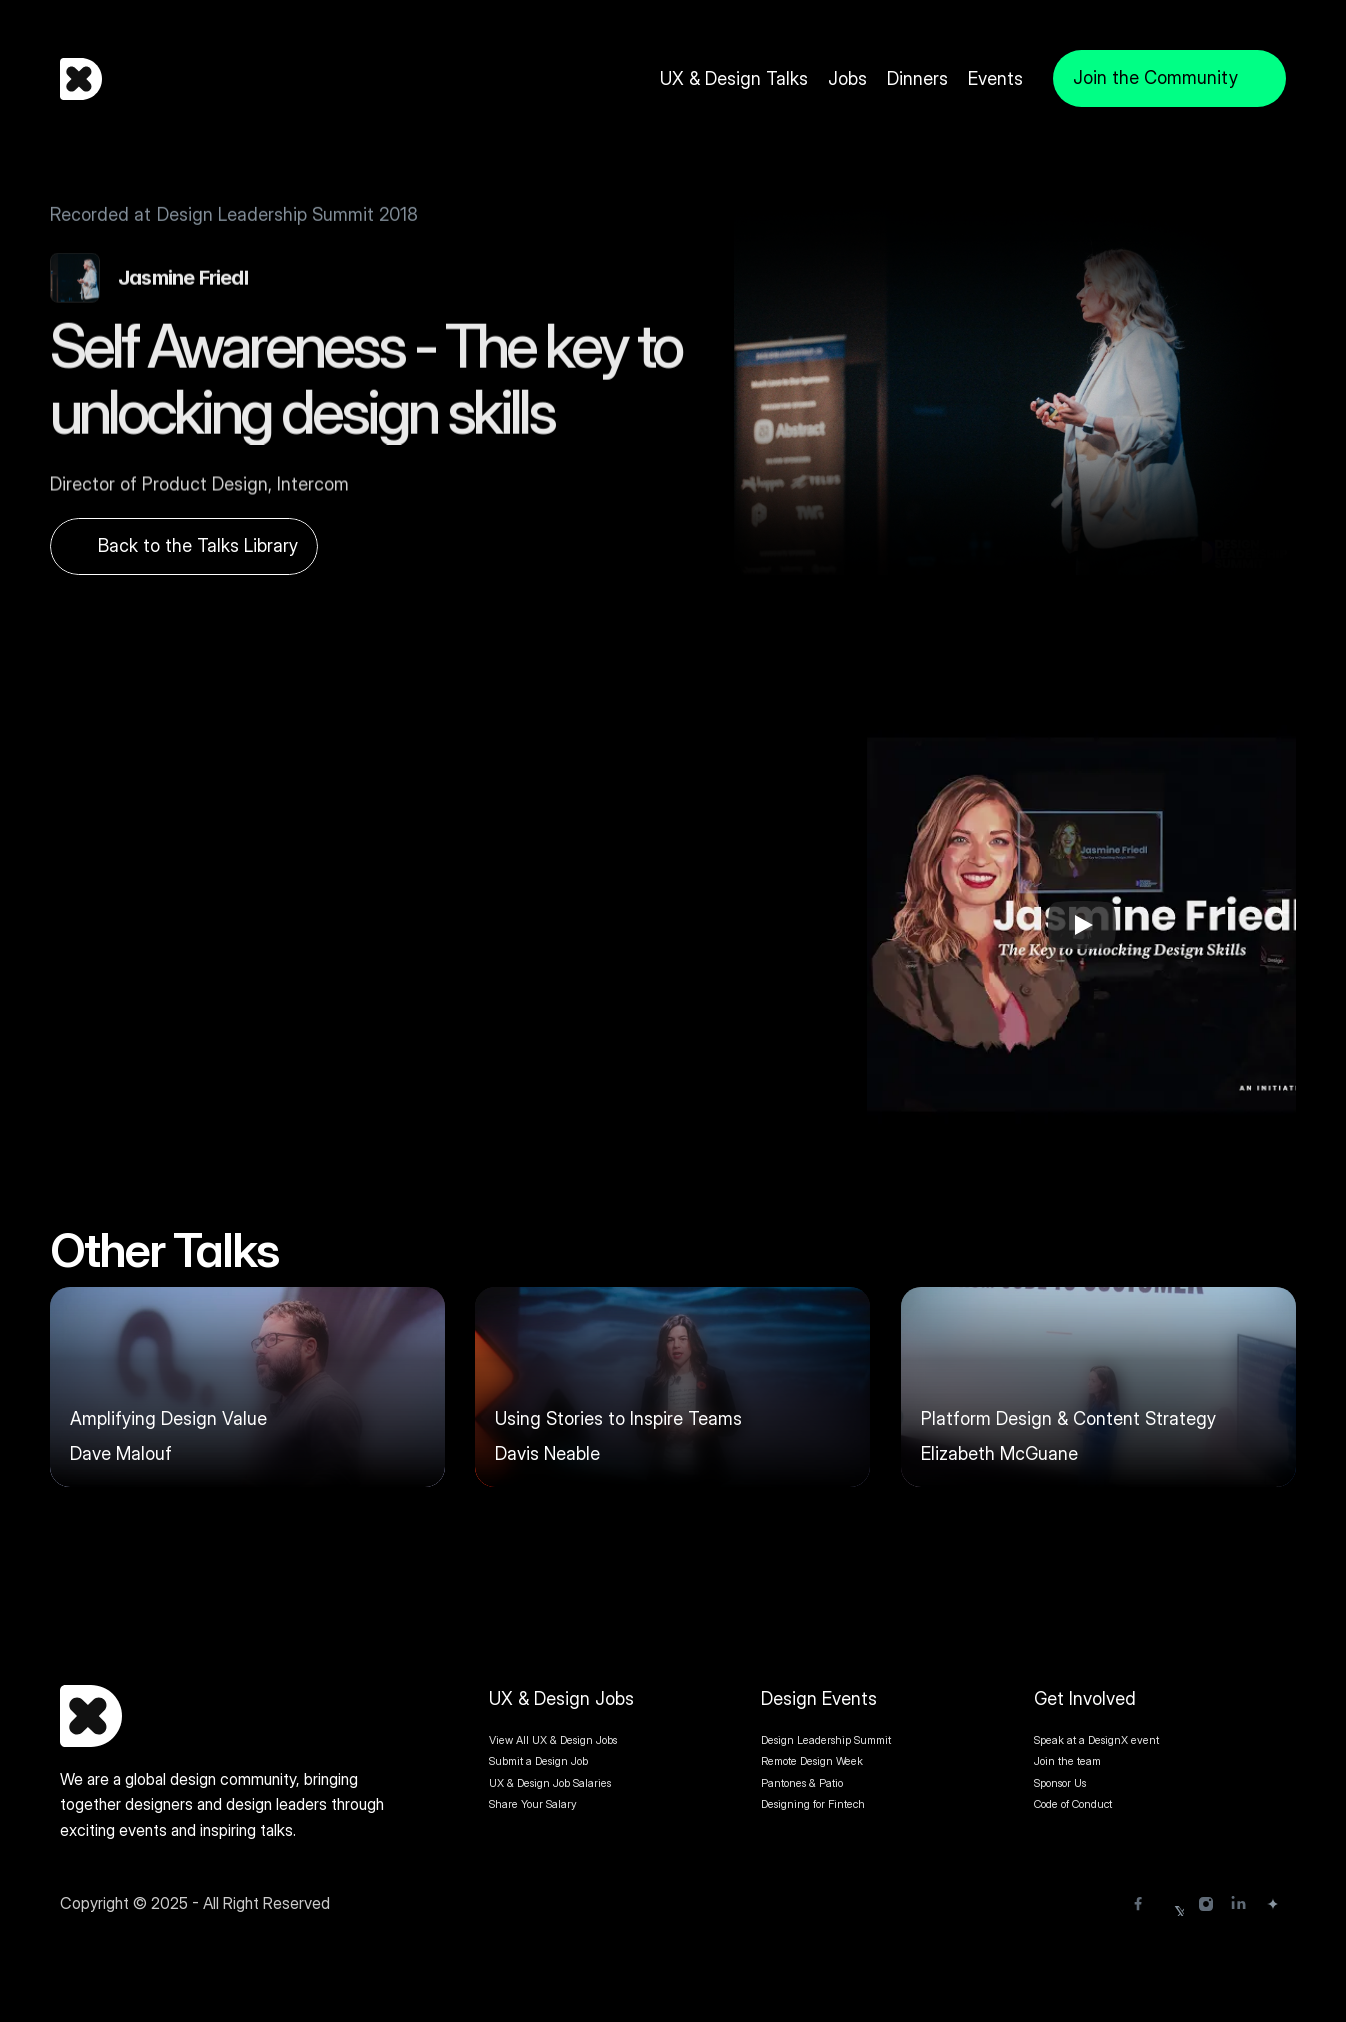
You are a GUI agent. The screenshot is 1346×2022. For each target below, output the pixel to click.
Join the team (1069, 1761)
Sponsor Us (1060, 1783)
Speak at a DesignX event (1096, 1740)
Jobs (847, 78)
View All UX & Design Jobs (553, 1740)
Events (995, 78)
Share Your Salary (533, 1804)
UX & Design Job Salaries (550, 1783)
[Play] (1082, 925)
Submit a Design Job (538, 1761)
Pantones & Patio (802, 1783)
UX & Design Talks (734, 78)
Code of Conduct (1073, 1804)
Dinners (917, 78)
